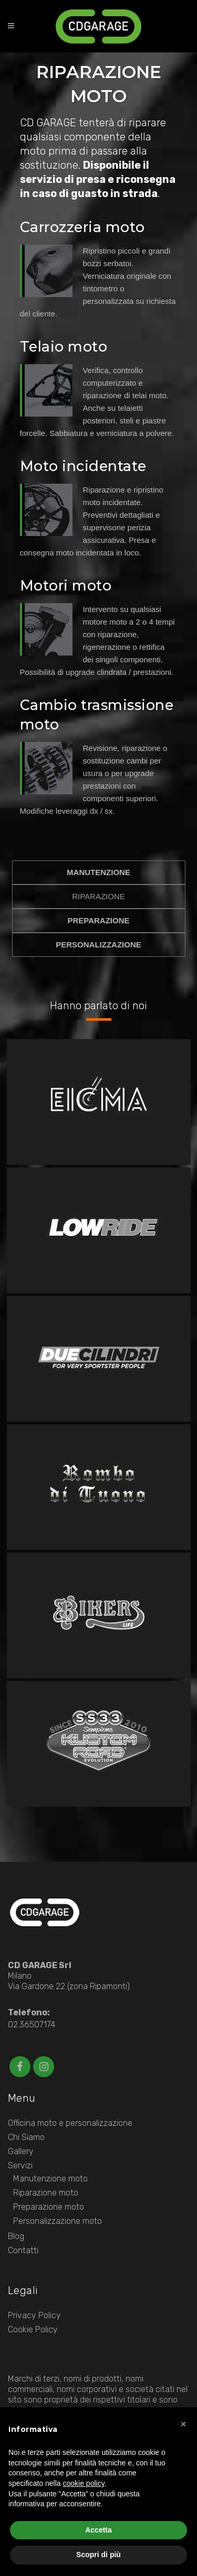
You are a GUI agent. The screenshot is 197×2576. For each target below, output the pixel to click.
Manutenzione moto (50, 2179)
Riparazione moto (45, 2193)
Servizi (20, 2165)
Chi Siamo (26, 2137)
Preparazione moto (48, 2207)
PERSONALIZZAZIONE (98, 944)
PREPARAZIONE (98, 920)
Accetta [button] (98, 2530)
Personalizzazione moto (57, 2221)
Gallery (21, 2151)
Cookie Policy (33, 2329)
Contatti (23, 2250)
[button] (183, 2424)
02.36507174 (31, 2024)
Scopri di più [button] (98, 2554)
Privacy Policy (34, 2315)
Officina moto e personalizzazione (70, 2123)
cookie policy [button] (84, 2483)
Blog (16, 2236)
